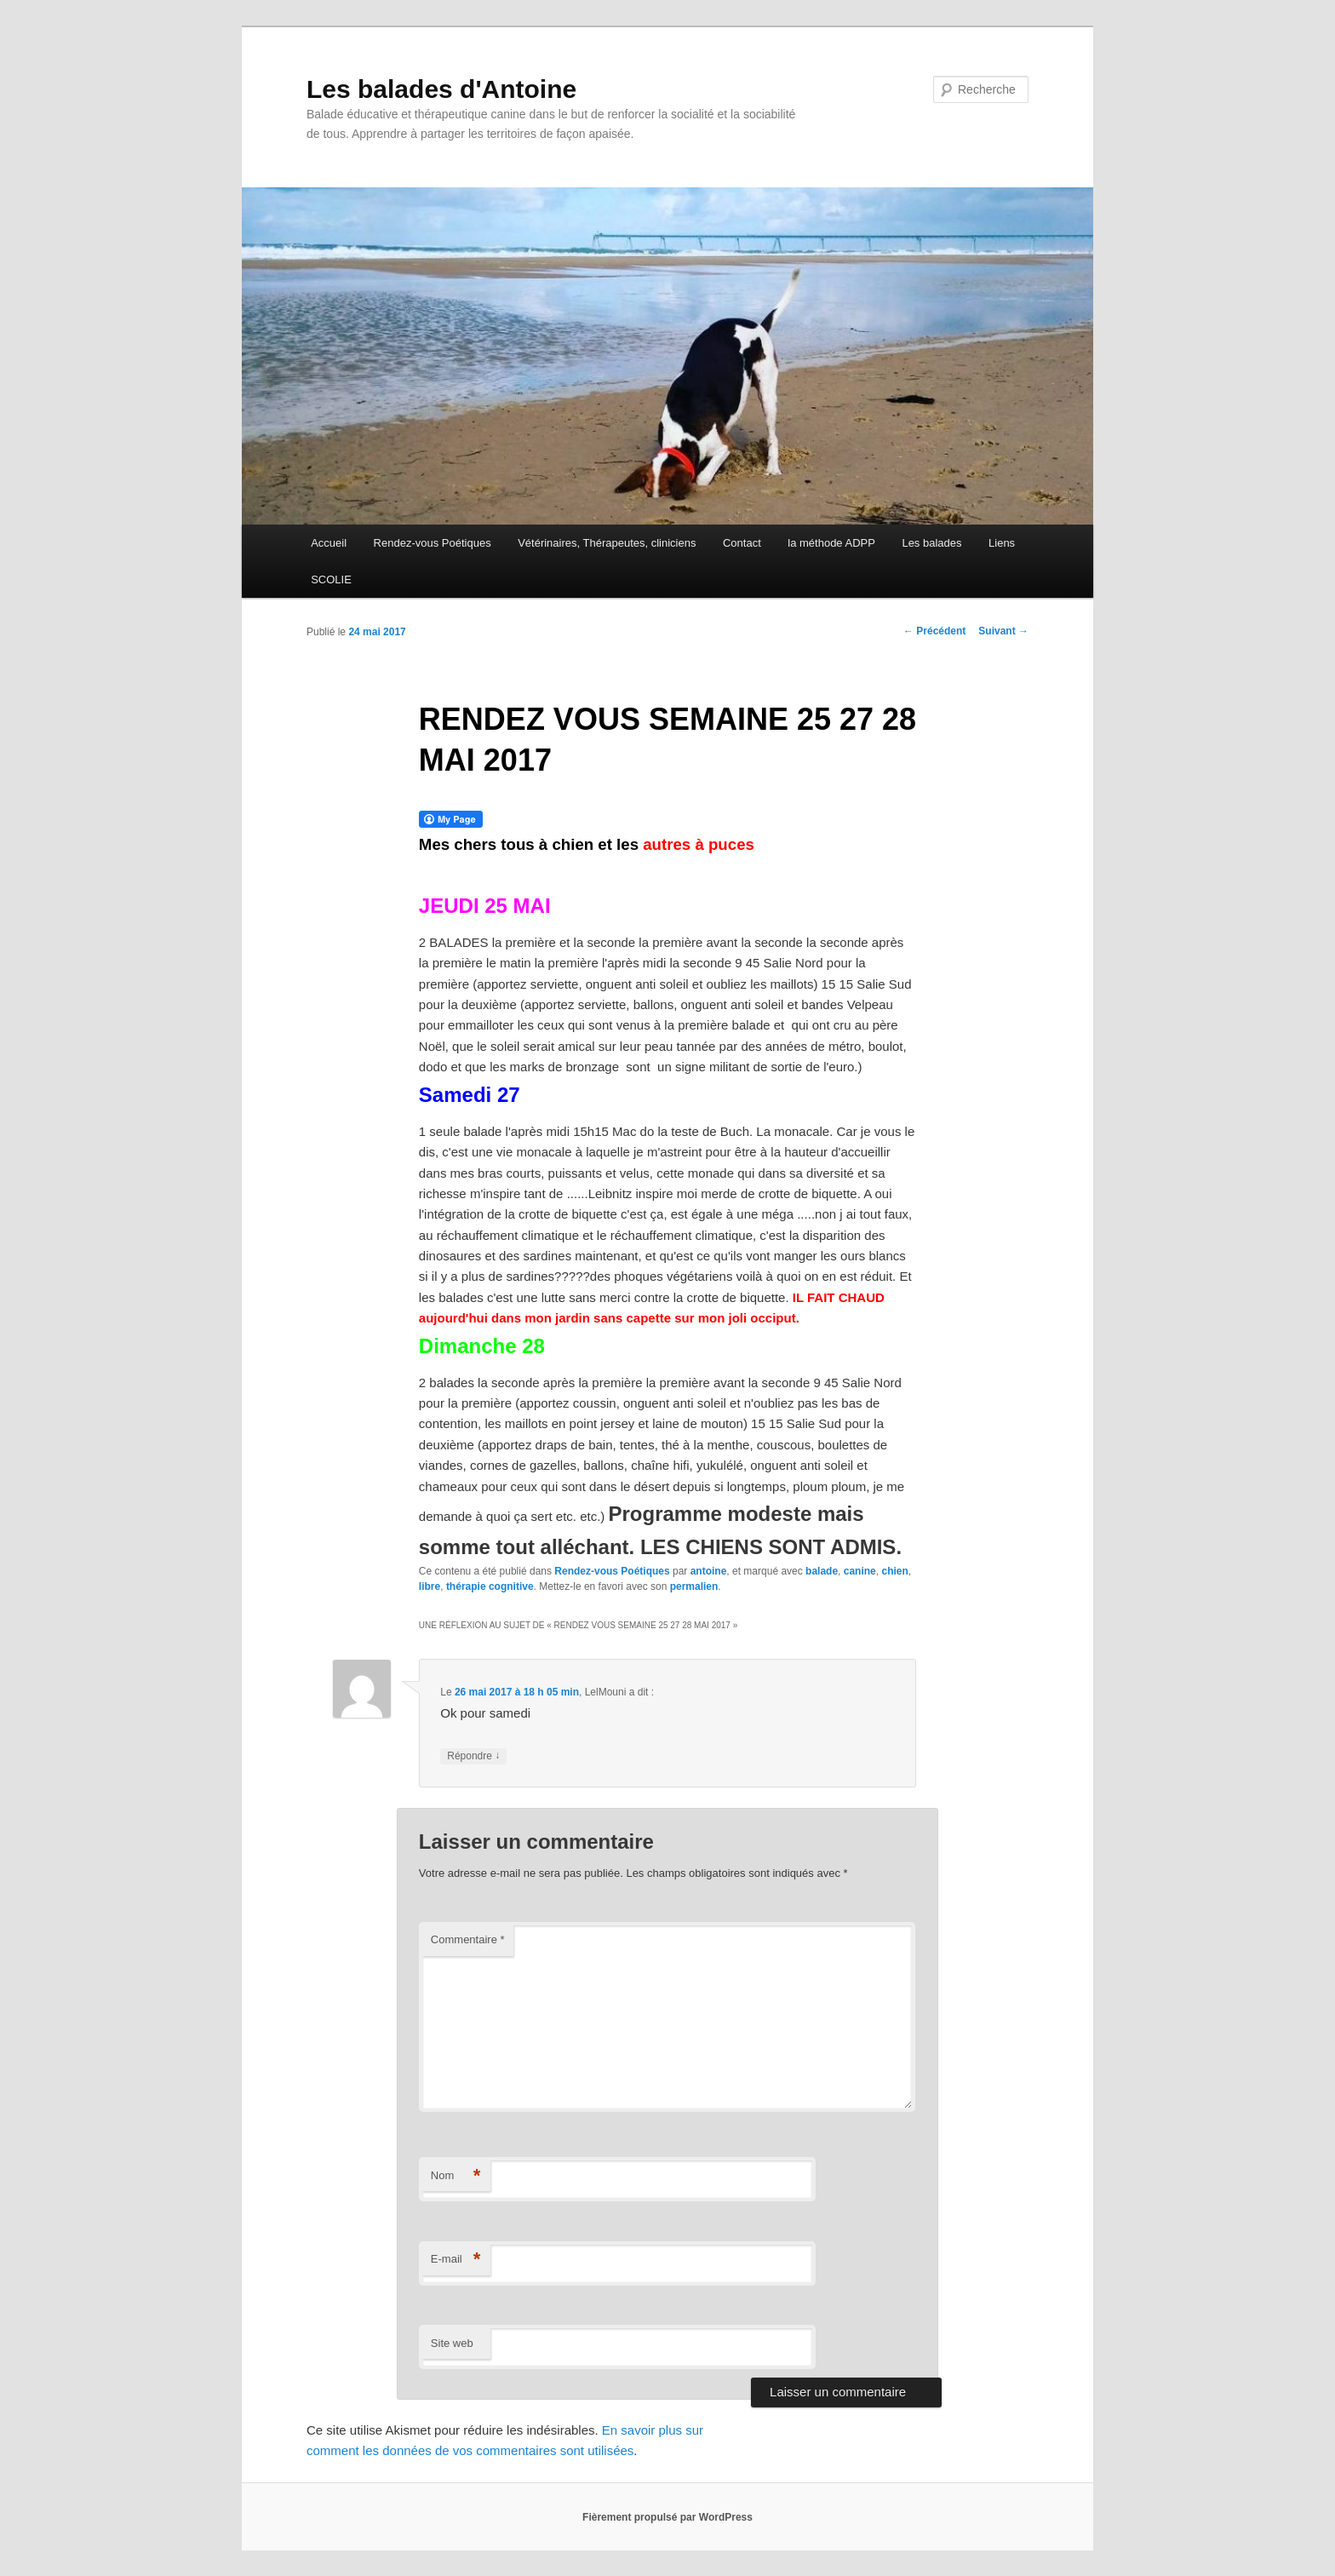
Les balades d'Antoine (441, 89)
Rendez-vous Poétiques (432, 542)
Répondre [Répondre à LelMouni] (473, 1756)
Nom (456, 2176)
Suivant (1003, 631)
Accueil (329, 542)
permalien (694, 1586)
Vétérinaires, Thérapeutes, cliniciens (607, 542)
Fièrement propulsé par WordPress (667, 2517)
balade (821, 1571)
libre (429, 1586)
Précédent (934, 631)
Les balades (931, 542)
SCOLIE (331, 579)
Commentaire (468, 1939)
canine (860, 1571)
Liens (1001, 542)
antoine (708, 1571)
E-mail (456, 2259)
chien (894, 1571)
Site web (452, 2343)
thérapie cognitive (490, 1586)
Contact (742, 542)
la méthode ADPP (831, 542)
